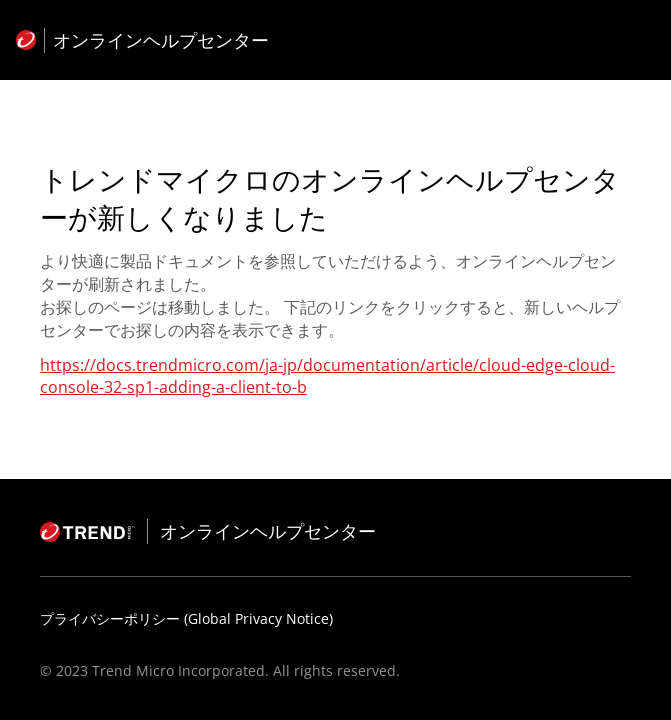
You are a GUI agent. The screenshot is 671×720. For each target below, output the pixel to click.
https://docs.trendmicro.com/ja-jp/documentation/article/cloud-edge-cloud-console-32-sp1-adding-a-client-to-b (327, 376)
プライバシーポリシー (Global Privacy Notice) (186, 618)
